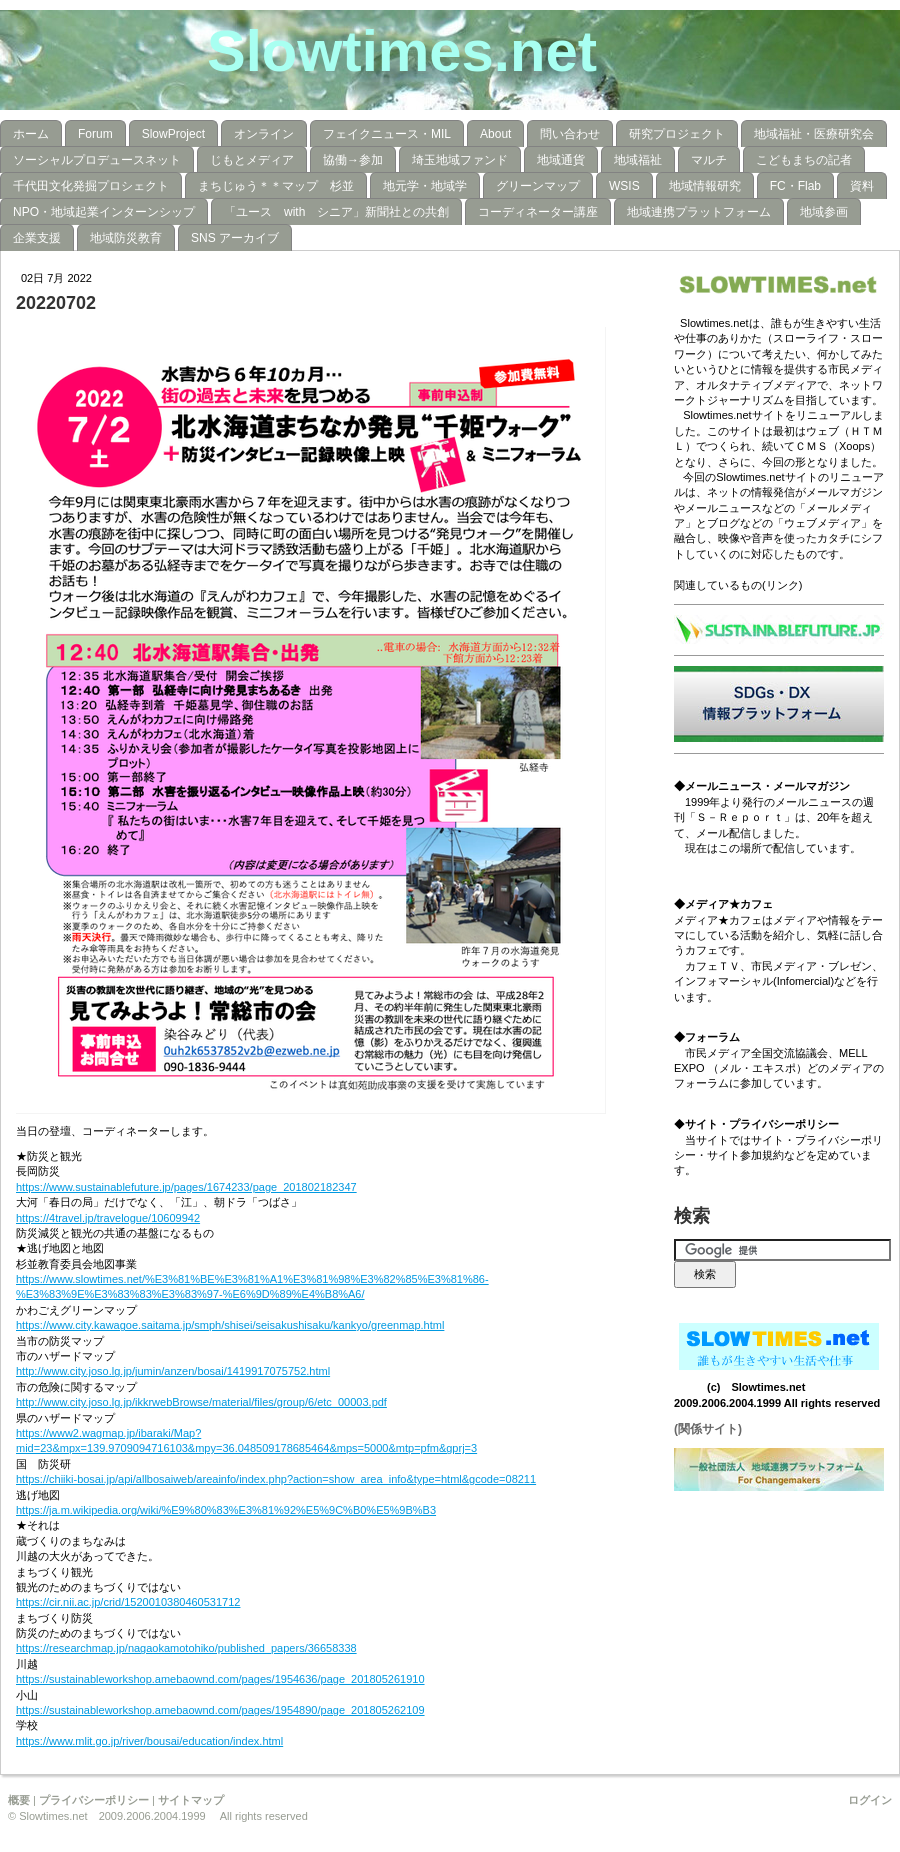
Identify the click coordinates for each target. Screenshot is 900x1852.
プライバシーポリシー (94, 1800)
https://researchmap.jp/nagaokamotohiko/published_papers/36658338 (186, 1648)
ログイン (870, 1800)
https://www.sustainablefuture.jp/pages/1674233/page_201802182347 (186, 1187)
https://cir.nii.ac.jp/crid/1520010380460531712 (128, 1602)
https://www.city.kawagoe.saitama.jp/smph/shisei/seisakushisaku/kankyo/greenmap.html (230, 1325)
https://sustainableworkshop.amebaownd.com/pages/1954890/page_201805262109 (220, 1710)
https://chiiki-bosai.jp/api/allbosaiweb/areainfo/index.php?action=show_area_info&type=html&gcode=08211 (276, 1479)
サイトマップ (191, 1800)
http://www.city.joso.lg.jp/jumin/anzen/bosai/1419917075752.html (173, 1371)
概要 (19, 1800)
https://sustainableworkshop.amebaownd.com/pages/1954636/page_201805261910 (220, 1679)
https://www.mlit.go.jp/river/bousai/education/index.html (149, 1741)
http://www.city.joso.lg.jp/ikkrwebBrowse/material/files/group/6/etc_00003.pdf (201, 1402)
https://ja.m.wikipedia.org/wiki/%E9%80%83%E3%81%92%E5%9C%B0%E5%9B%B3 (226, 1510)
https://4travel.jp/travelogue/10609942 (108, 1218)
